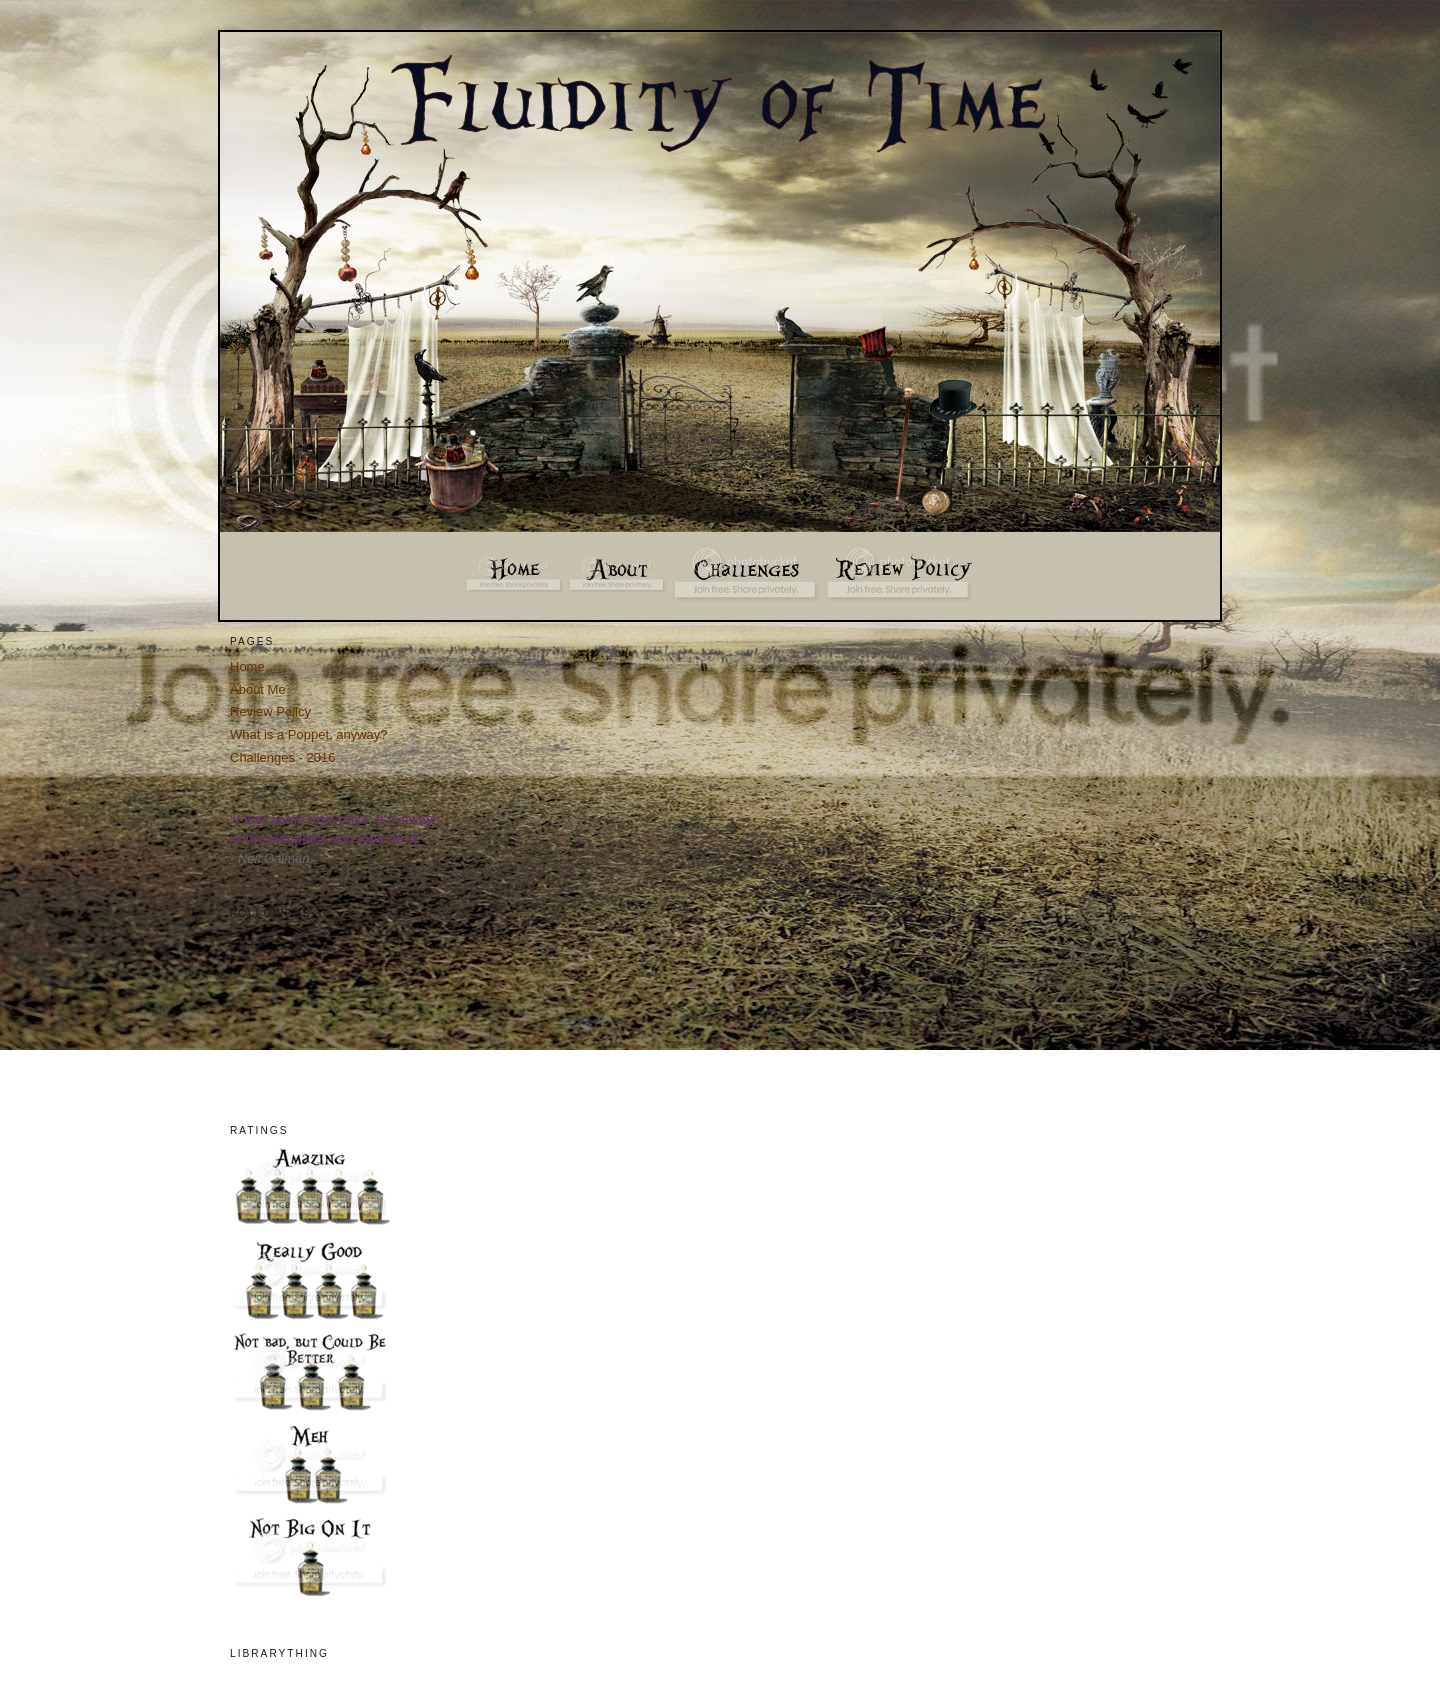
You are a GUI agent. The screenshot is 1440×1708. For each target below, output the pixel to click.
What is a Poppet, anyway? (309, 734)
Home (247, 666)
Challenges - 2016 (283, 757)
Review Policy (270, 711)
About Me (258, 689)
